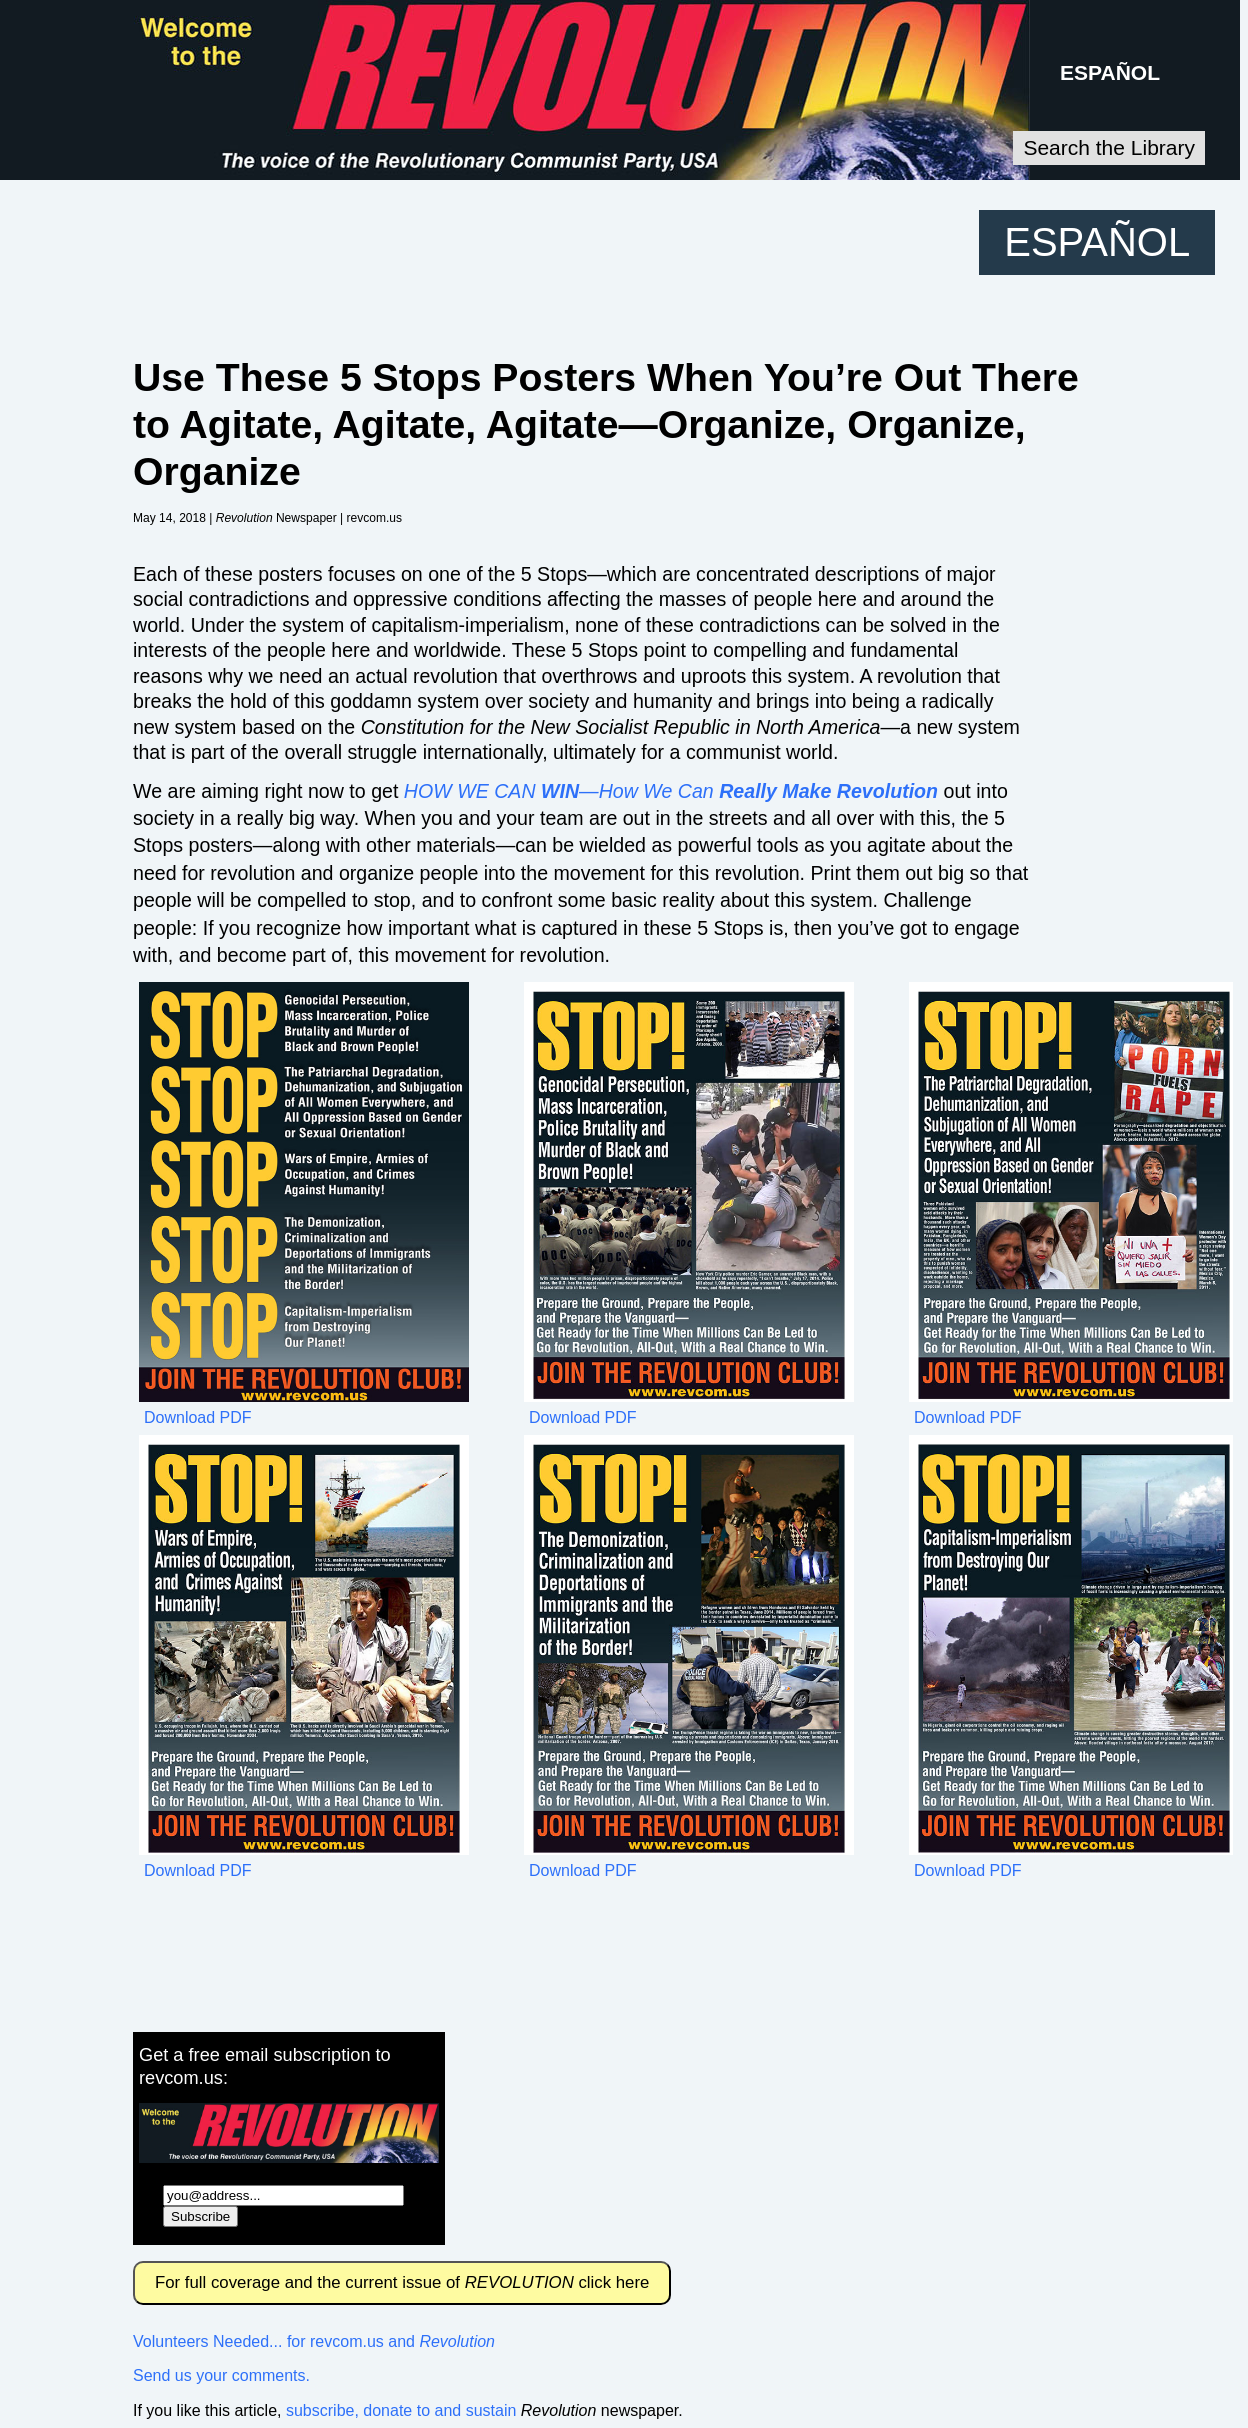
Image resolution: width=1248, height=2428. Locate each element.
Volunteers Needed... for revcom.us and (314, 2341)
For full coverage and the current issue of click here (402, 2282)
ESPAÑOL (1110, 72)
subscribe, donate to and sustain (401, 2410)
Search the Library (1109, 147)
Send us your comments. (221, 2375)
